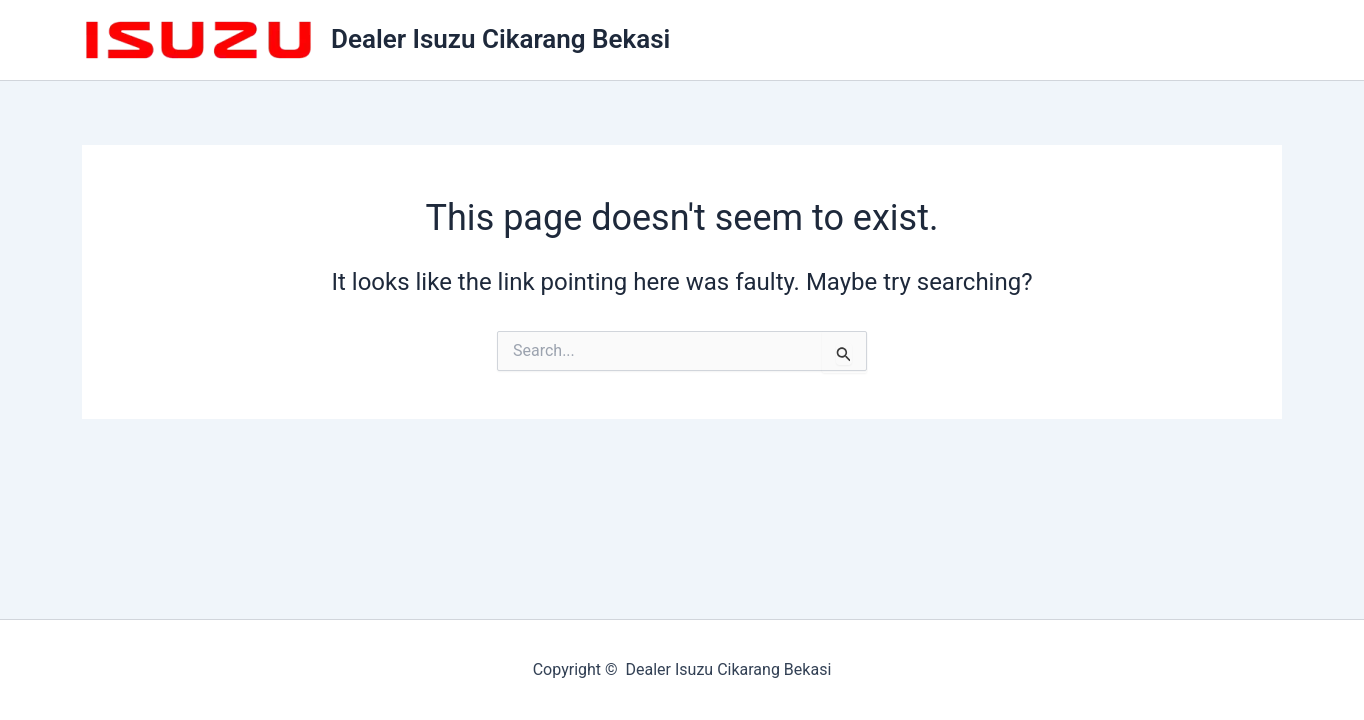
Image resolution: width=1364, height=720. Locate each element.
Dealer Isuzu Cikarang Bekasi (500, 39)
